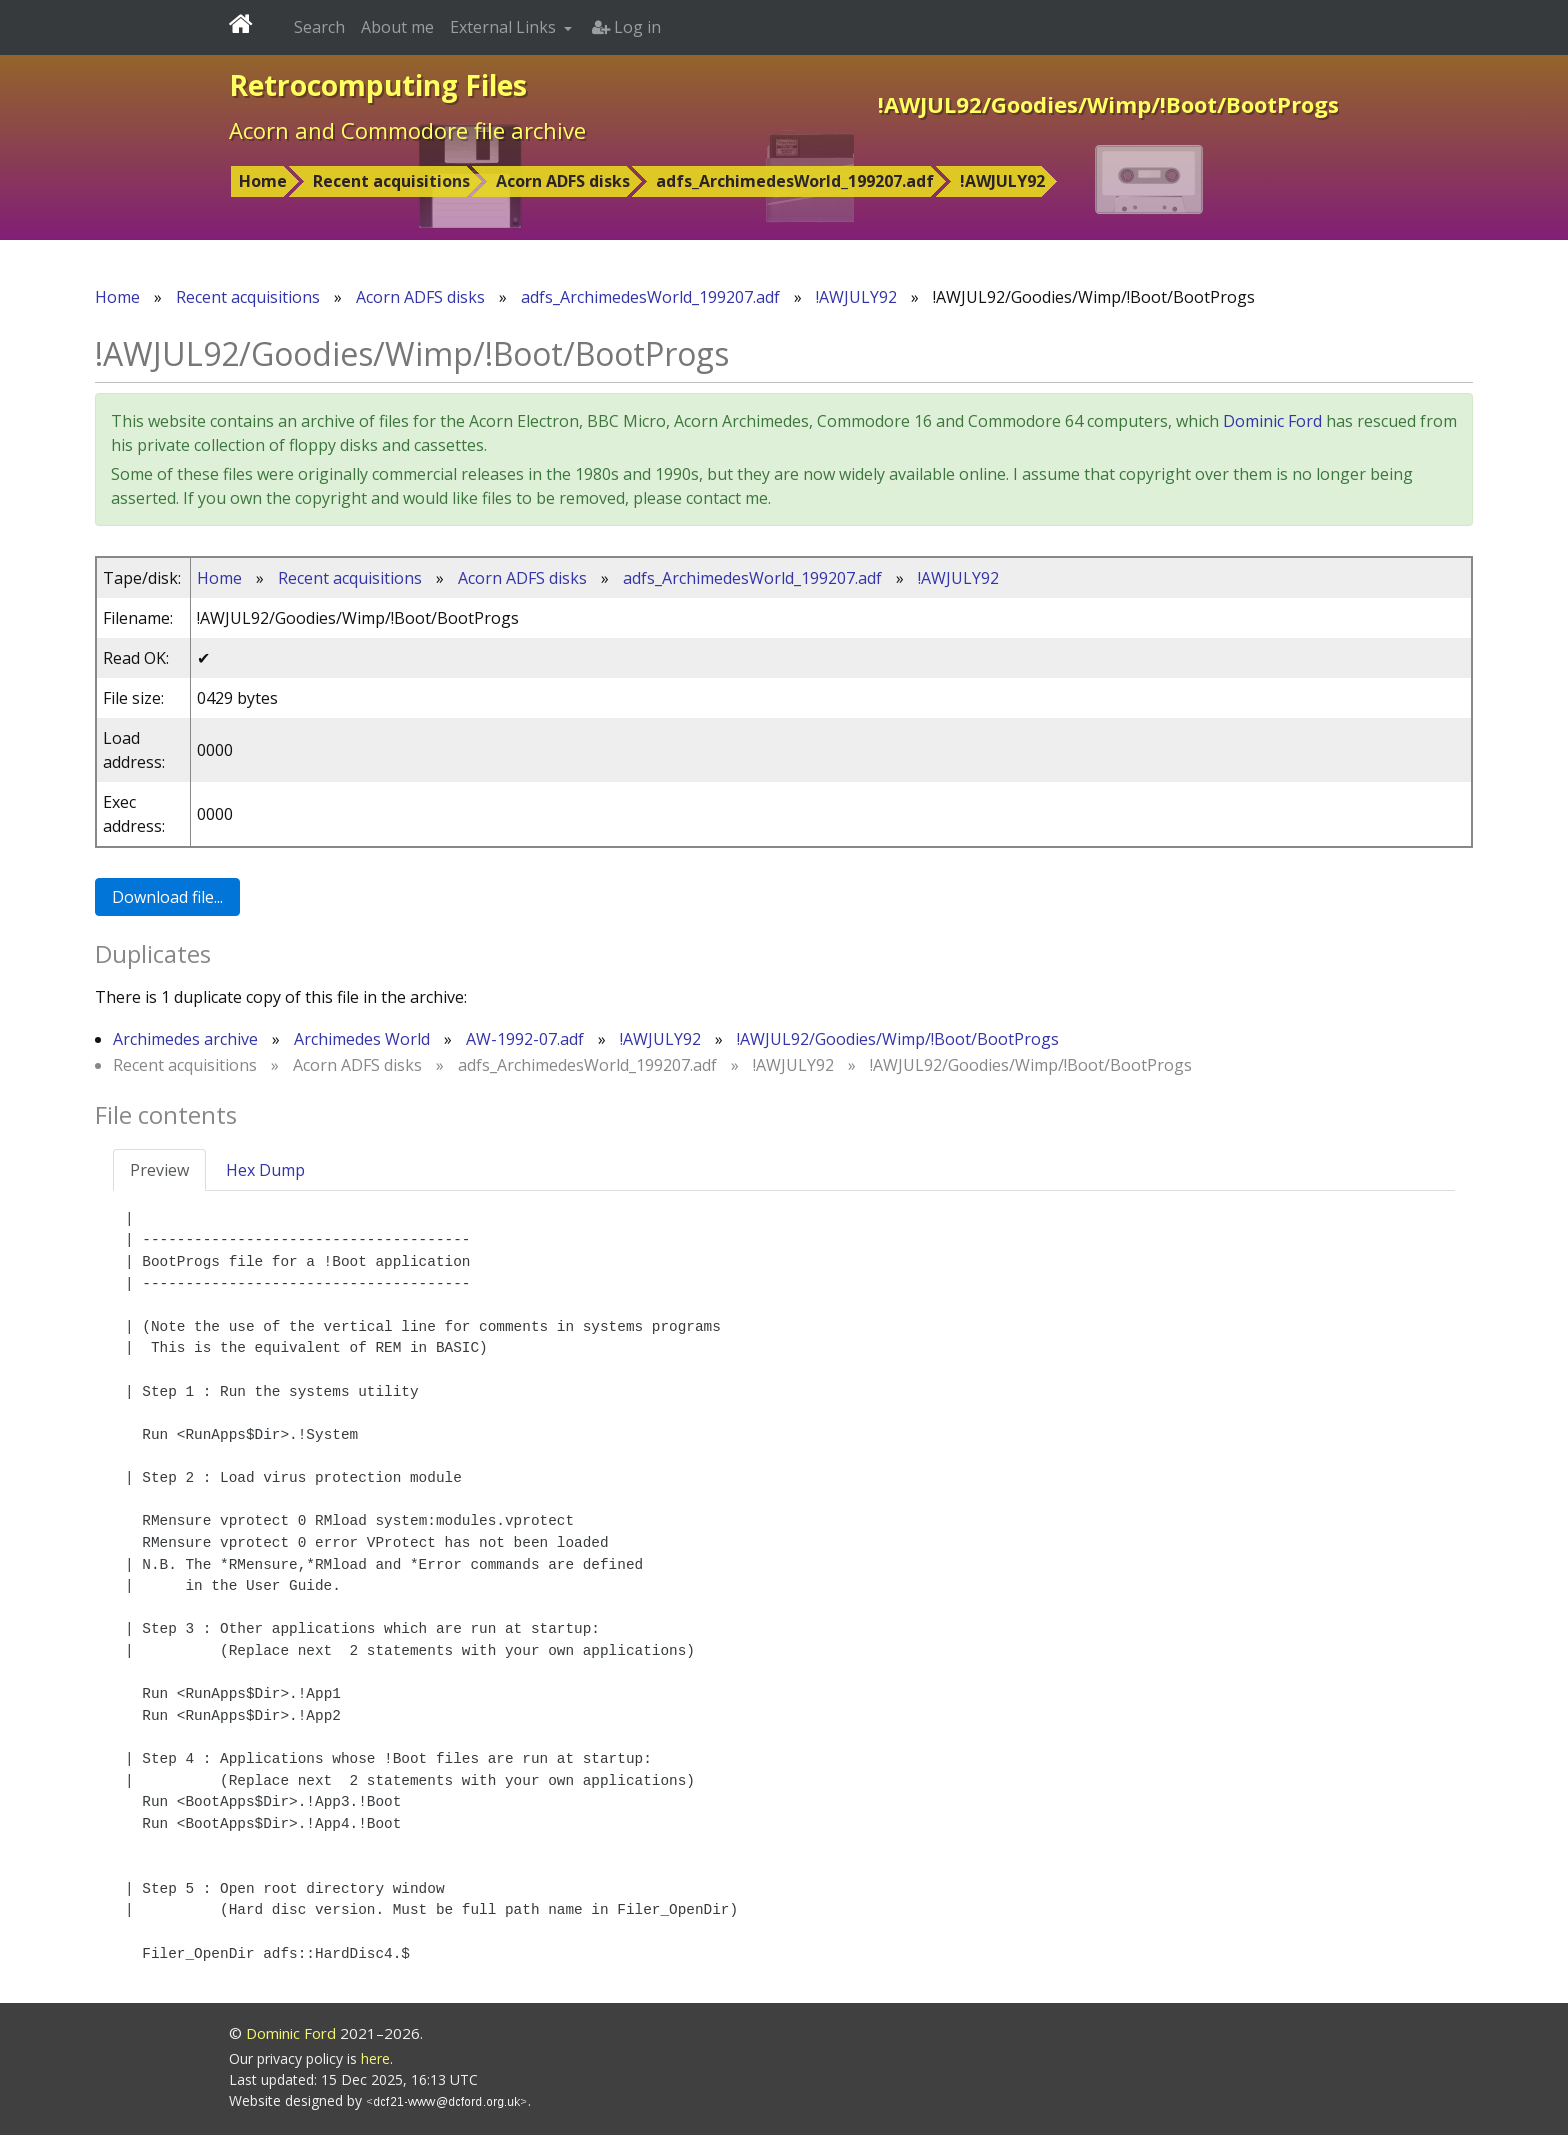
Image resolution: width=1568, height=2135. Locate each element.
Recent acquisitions (391, 181)
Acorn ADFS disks (563, 181)
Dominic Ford (1272, 421)
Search (319, 27)
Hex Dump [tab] (265, 1170)
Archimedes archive (185, 1039)
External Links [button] (505, 27)
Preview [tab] (159, 1170)
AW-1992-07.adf (525, 1039)
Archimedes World (362, 1039)
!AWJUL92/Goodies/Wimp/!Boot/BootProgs (898, 1039)
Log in (626, 27)
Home (263, 181)
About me (397, 27)
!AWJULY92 (1002, 181)
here (375, 2058)
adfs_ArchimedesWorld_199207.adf (795, 181)
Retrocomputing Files (378, 85)
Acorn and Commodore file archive (407, 130)
